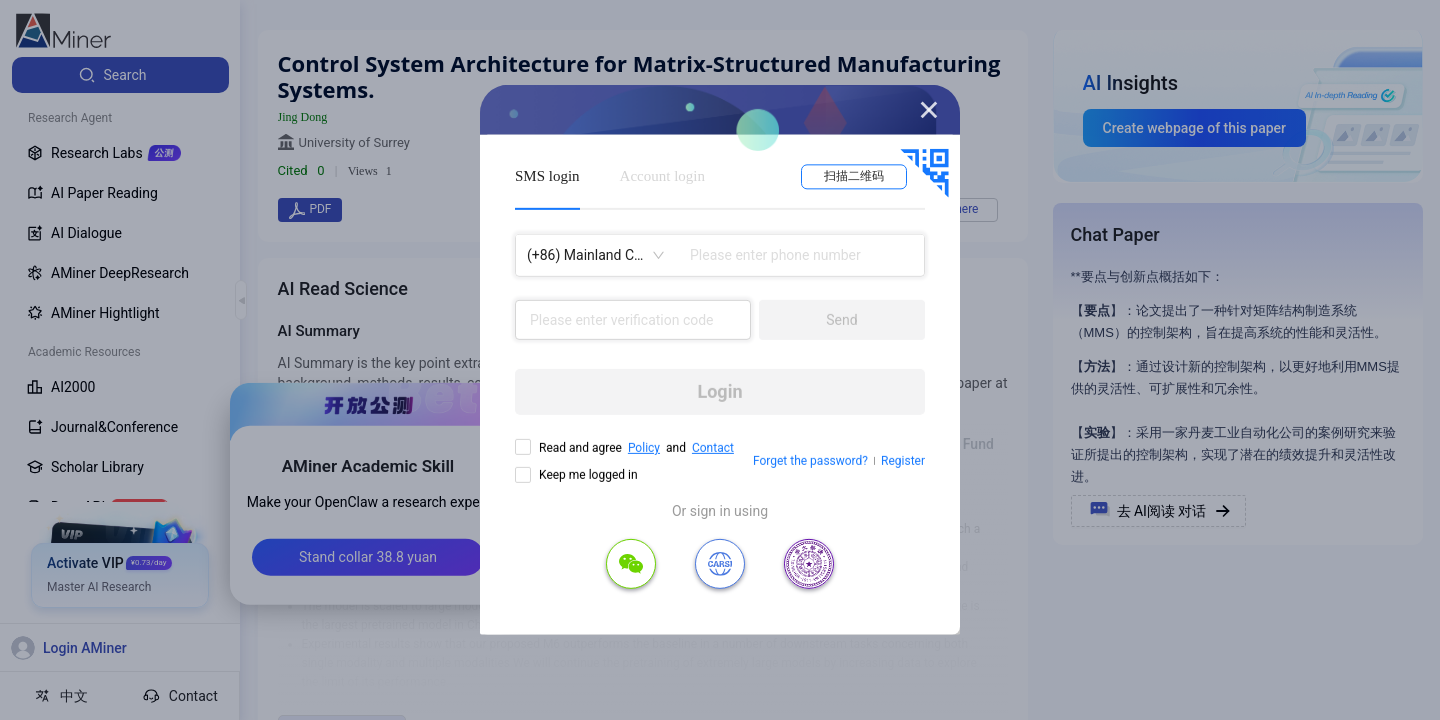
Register (903, 461)
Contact (713, 448)
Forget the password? (810, 461)
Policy (644, 448)
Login (719, 391)
